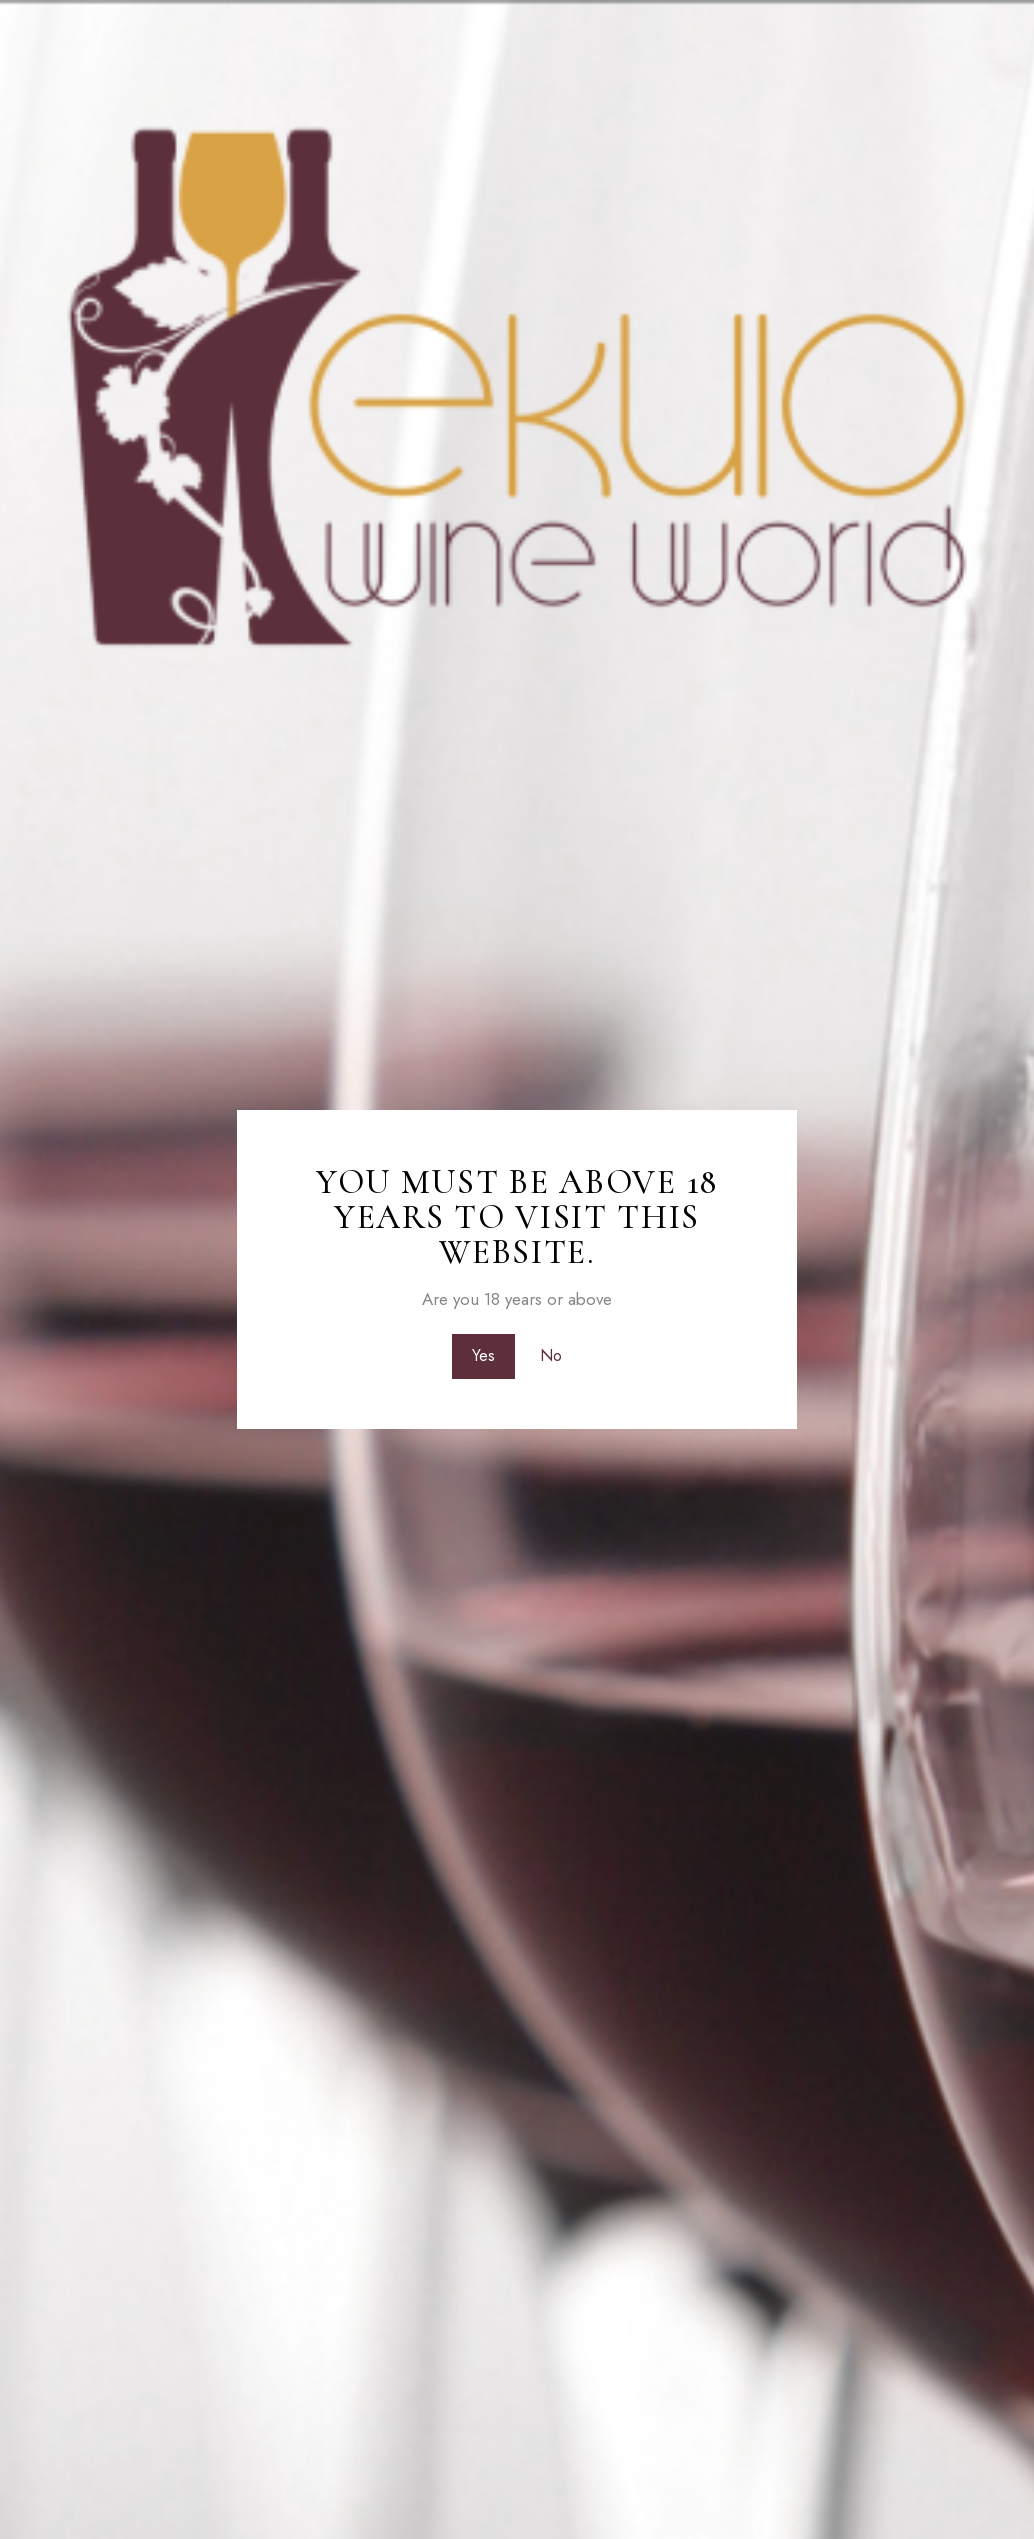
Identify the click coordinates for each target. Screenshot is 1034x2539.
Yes (483, 1356)
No (551, 1356)
